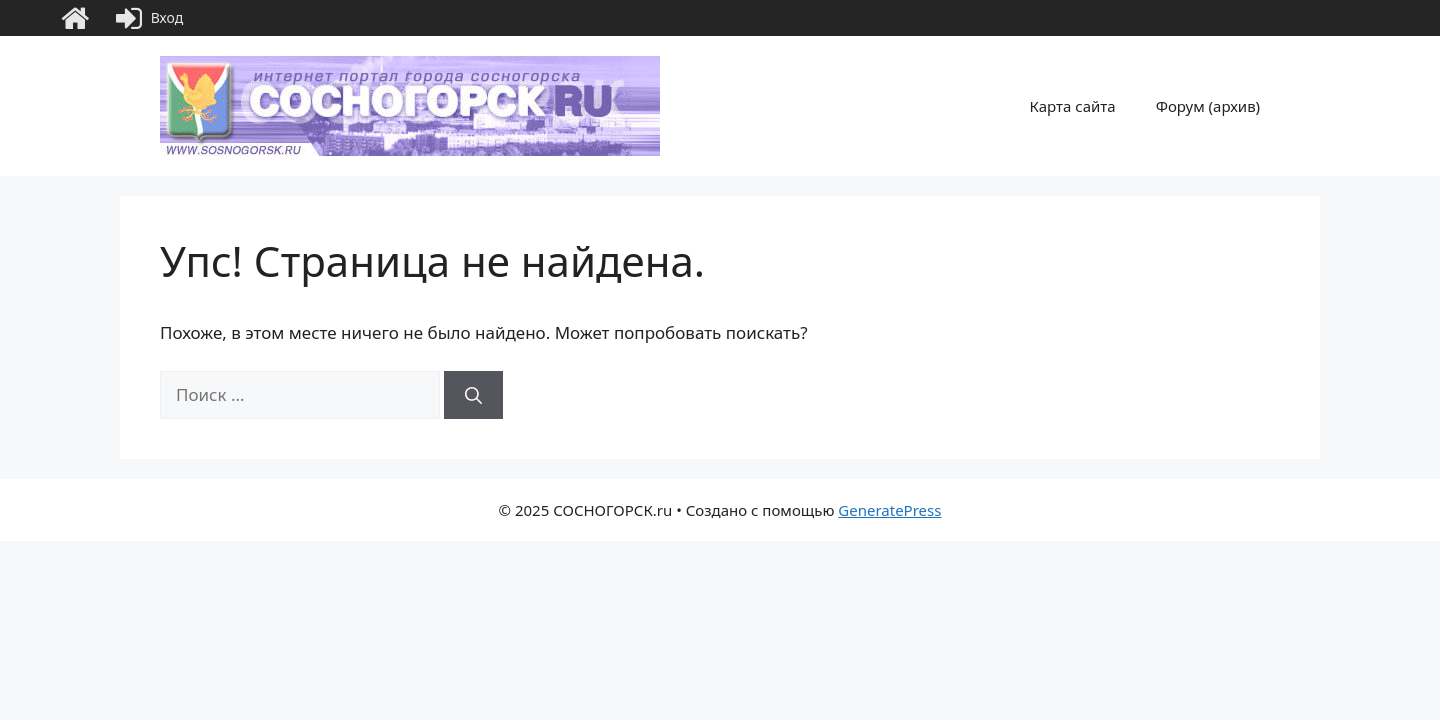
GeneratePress (889, 510)
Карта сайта (1073, 106)
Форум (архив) (1208, 106)
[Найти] (473, 395)
